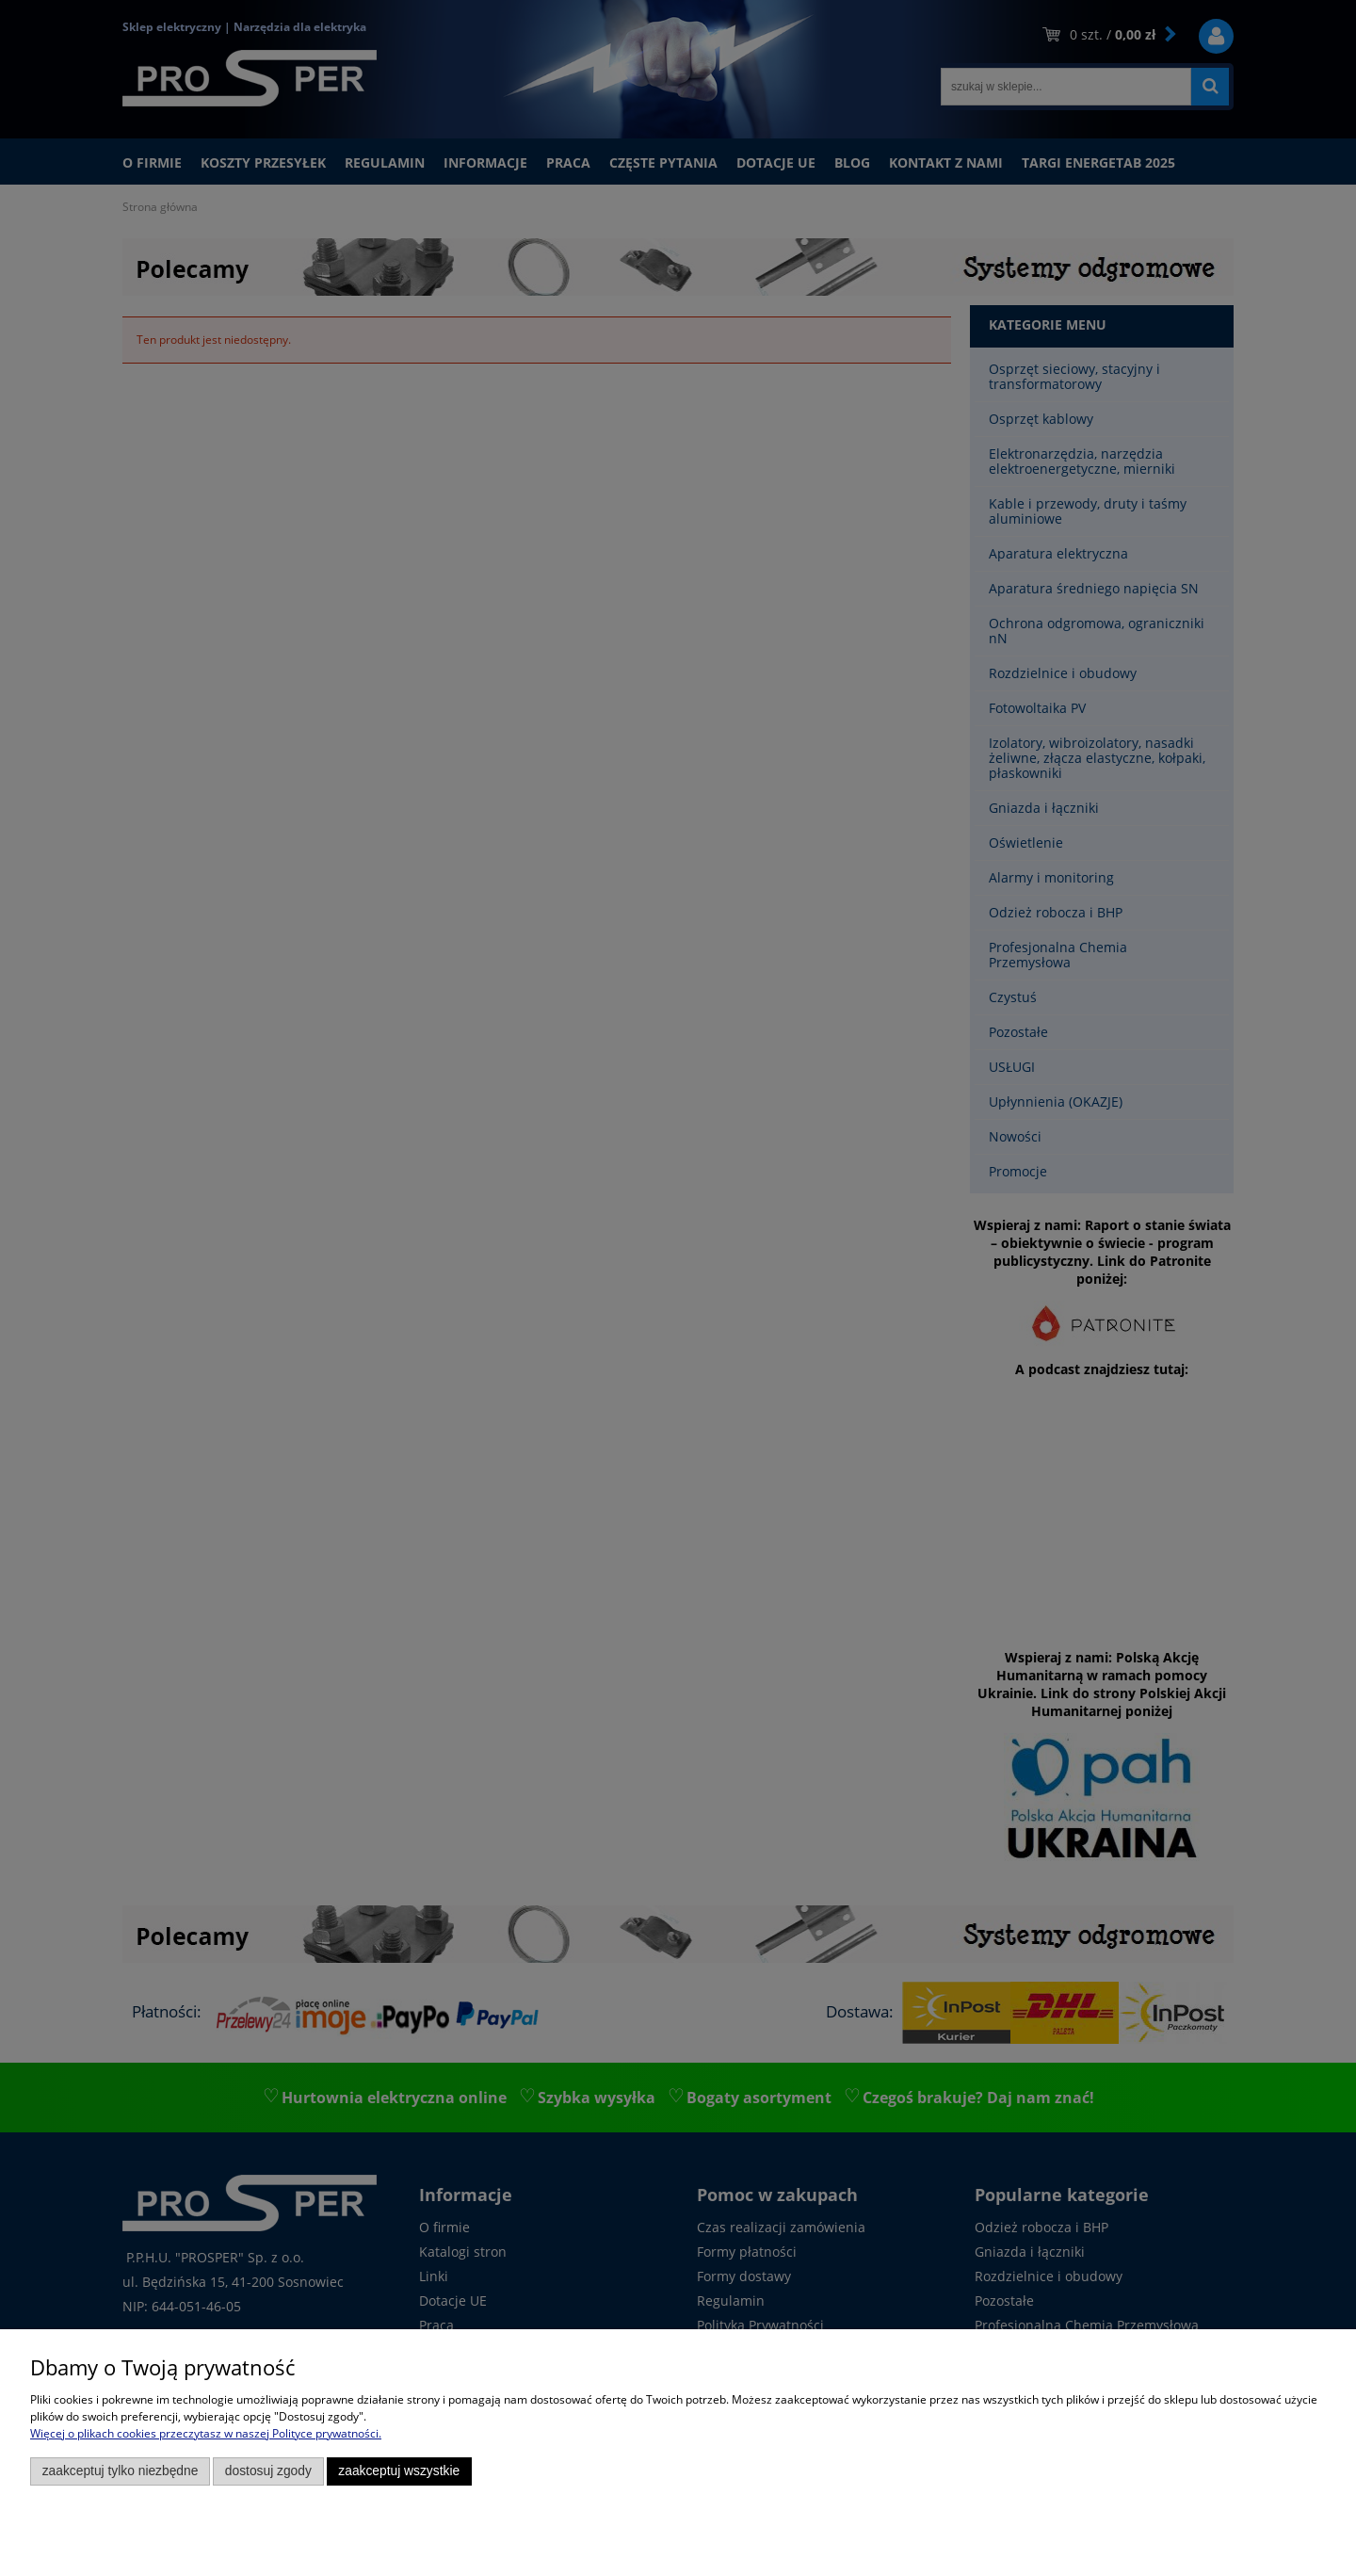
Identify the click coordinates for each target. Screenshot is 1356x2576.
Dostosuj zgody (268, 2471)
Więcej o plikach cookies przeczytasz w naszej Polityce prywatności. (205, 2433)
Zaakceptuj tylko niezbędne (120, 2471)
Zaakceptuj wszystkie (399, 2471)
